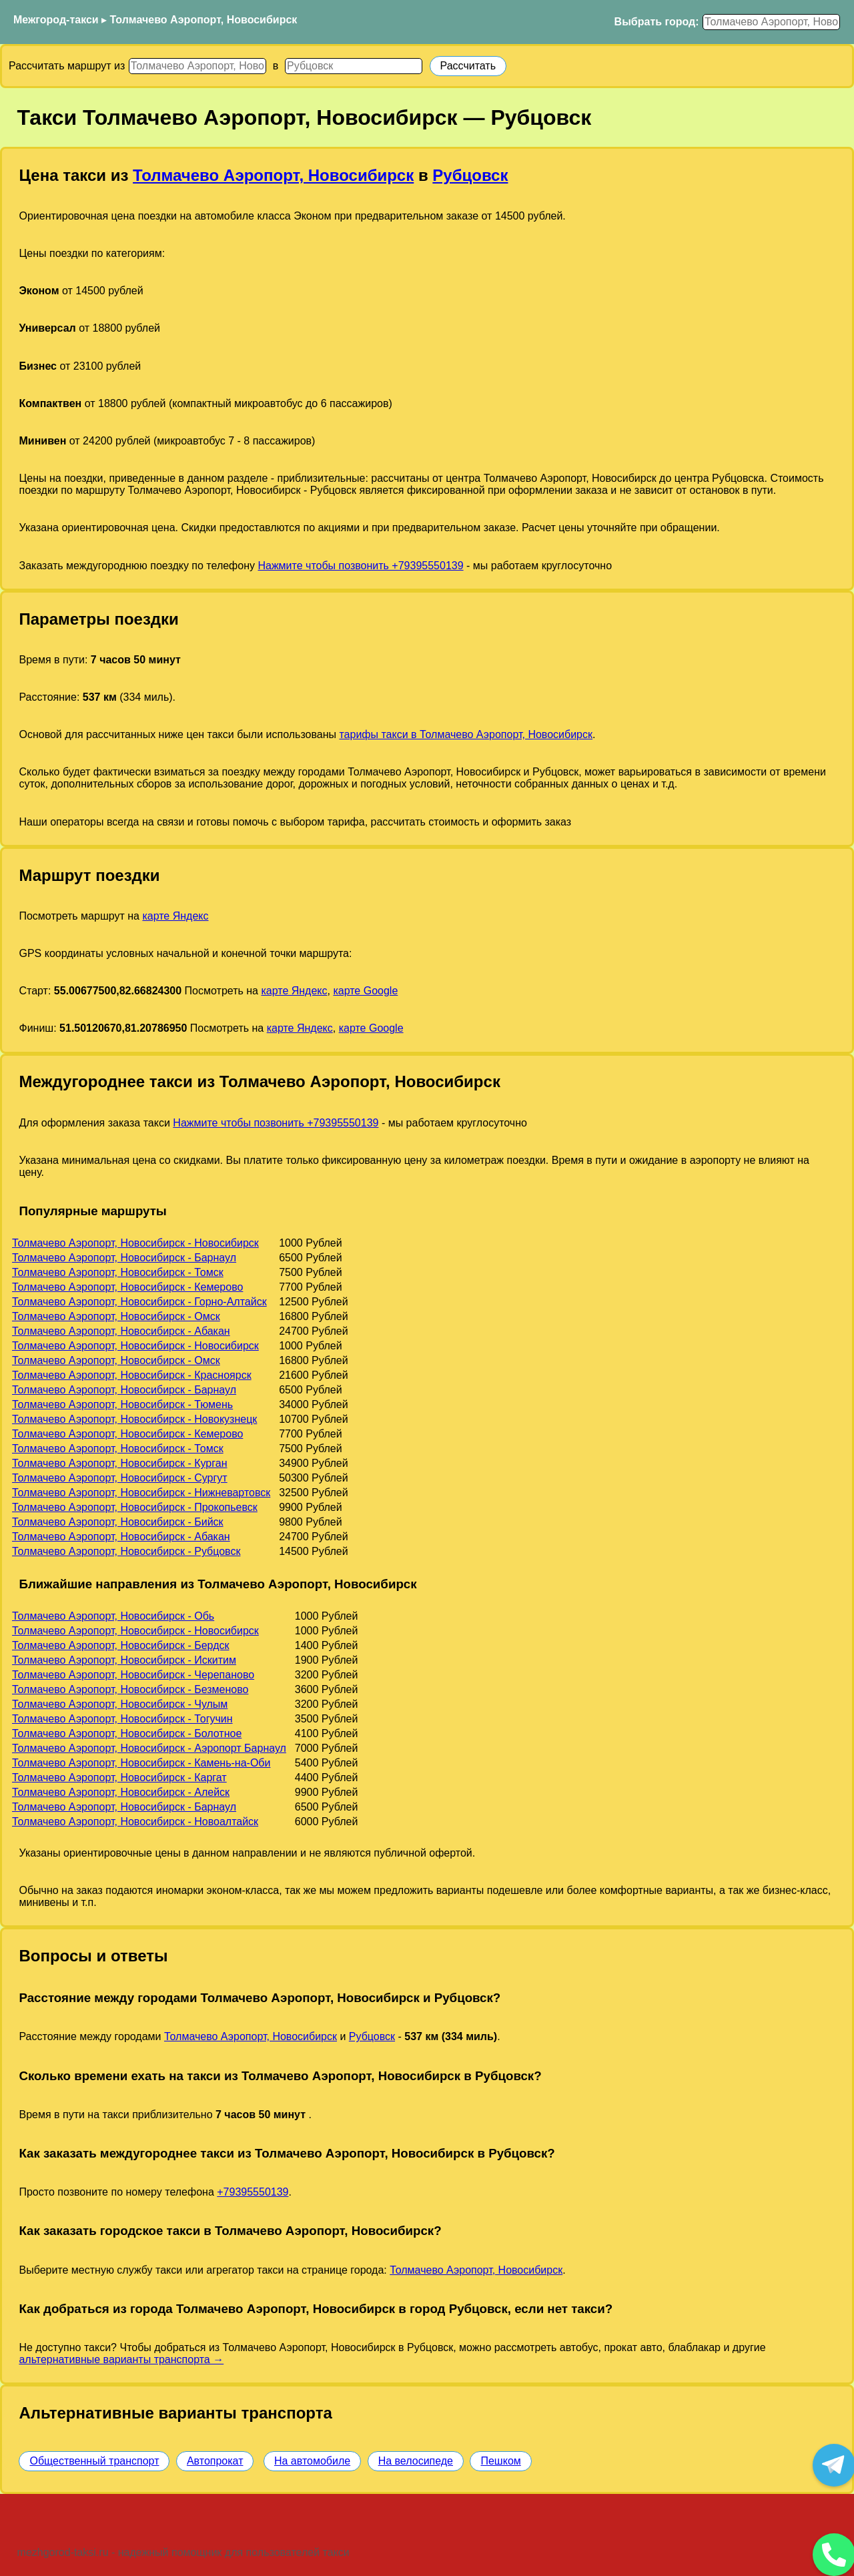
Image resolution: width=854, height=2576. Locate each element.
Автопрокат (215, 2461)
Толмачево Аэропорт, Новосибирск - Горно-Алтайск (139, 1301)
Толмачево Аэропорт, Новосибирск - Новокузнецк (134, 1419)
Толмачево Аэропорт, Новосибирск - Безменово (130, 1689)
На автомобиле (312, 2461)
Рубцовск (470, 175)
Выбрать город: (656, 21)
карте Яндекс (175, 916)
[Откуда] (197, 66)
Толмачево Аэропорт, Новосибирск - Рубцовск (126, 1551)
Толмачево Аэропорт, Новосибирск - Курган (119, 1463)
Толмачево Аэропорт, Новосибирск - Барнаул (124, 1257)
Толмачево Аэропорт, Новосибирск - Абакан (121, 1331)
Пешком (500, 2461)
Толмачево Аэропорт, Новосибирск (204, 19)
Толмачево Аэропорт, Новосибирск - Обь (113, 1616)
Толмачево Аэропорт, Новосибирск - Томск (118, 1272)
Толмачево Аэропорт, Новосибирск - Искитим (124, 1660)
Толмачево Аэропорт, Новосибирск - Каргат (119, 1777)
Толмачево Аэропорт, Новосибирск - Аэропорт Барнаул (149, 1748)
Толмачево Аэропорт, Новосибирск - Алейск (121, 1792)
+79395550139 (252, 2192)
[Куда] (353, 66)
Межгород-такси (56, 19)
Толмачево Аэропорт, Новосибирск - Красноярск (132, 1375)
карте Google (365, 990)
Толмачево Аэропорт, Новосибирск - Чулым (120, 1704)
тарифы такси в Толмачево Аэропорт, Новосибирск (465, 734)
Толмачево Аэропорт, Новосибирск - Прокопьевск (135, 1507)
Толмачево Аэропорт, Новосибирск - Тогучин (122, 1718)
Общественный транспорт (94, 2461)
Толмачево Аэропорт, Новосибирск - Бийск (118, 1522)
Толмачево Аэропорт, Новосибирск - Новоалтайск (135, 1821)
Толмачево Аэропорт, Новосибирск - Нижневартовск (141, 1492)
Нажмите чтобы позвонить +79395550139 (360, 565)
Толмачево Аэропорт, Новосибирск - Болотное (127, 1733)
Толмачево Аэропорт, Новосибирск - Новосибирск (135, 1243)
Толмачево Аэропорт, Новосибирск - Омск (116, 1316)
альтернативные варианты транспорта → (121, 2359)
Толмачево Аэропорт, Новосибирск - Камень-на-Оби (141, 1762)
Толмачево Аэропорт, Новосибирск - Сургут (120, 1478)
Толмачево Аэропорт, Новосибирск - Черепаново (133, 1674)
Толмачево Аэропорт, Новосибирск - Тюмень (122, 1404)
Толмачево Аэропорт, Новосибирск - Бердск (120, 1645)
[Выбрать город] (771, 22)
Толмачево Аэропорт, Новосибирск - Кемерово (127, 1287)
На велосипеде (415, 2461)
